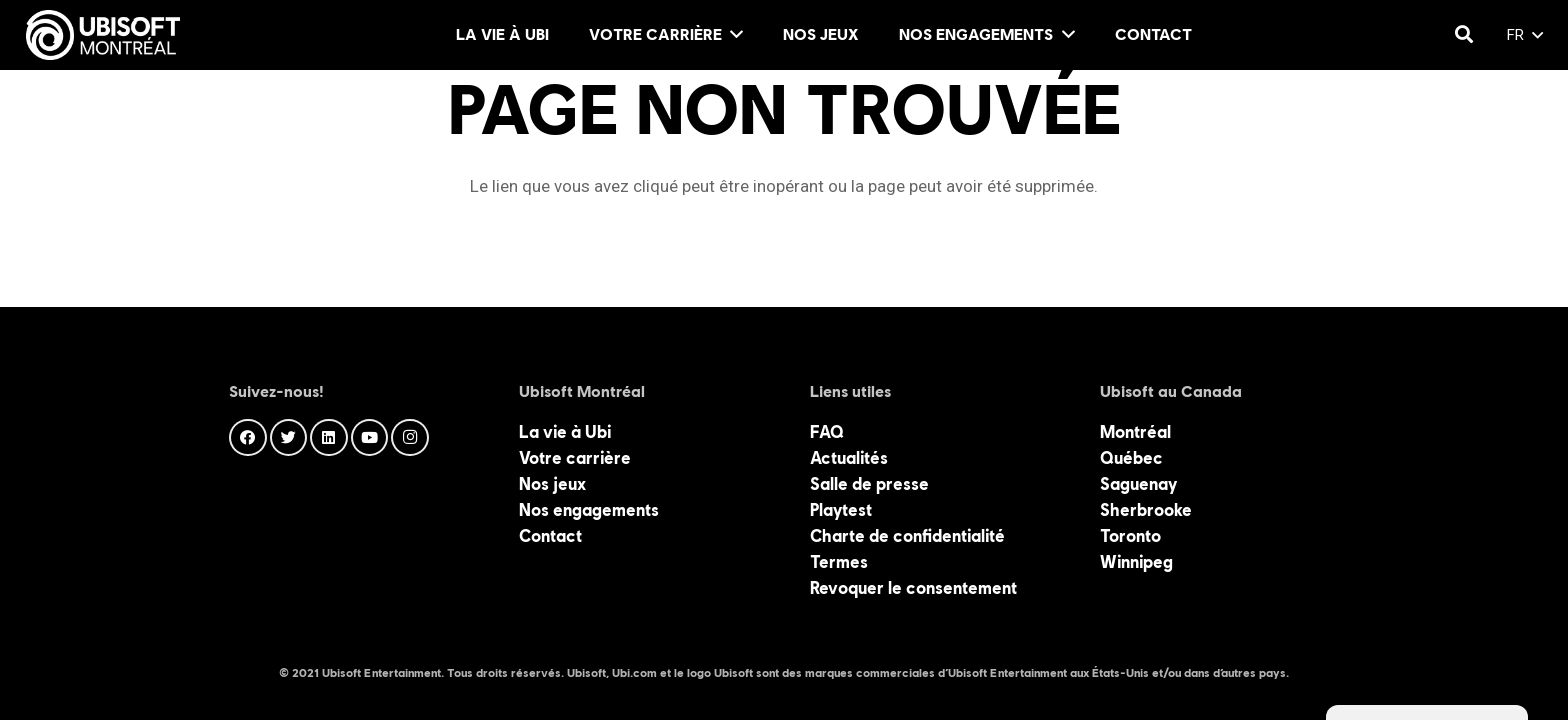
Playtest (841, 510)
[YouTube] (370, 438)
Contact (550, 536)
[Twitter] (289, 438)
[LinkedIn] (329, 438)
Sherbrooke (1146, 510)
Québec (1131, 458)
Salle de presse (869, 484)
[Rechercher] (1464, 35)
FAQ (827, 432)
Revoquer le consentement (913, 588)
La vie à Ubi (565, 432)
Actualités (849, 458)
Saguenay (1138, 484)
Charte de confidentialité (907, 536)
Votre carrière (575, 458)
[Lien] (103, 35)
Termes (839, 562)
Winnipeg (1136, 562)
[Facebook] (248, 438)
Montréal (1135, 432)
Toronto (1130, 536)
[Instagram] (410, 438)
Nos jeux (552, 484)
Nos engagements (589, 510)
